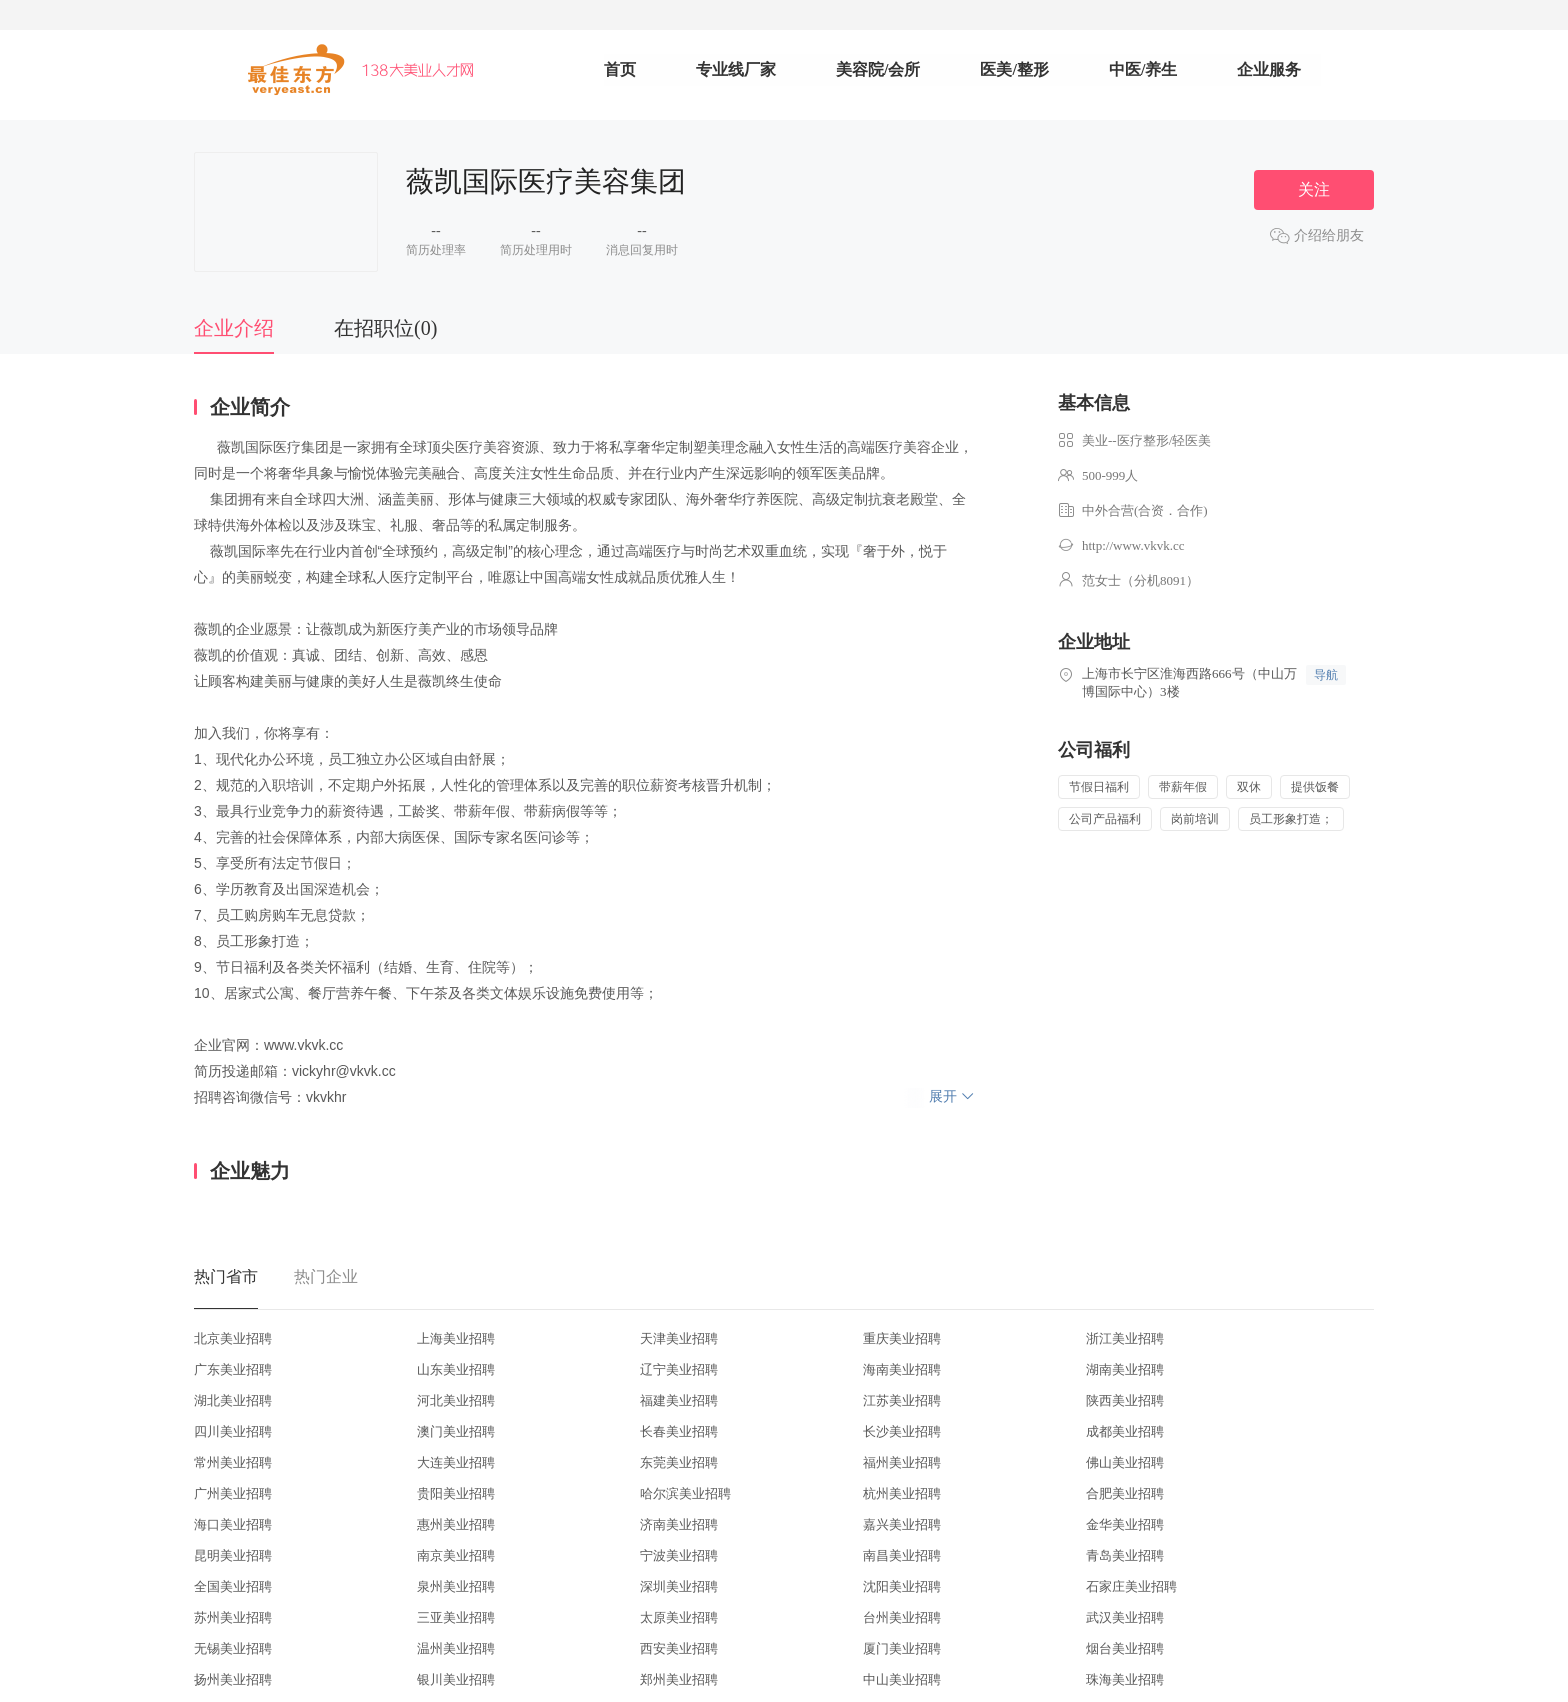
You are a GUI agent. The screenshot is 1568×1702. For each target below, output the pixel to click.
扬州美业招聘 (233, 1679)
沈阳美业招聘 (902, 1586)
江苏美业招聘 (902, 1400)
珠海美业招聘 (1125, 1679)
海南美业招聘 (902, 1369)
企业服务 (1269, 69)
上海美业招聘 (456, 1338)
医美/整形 (1014, 69)
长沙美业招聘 (902, 1431)
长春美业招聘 (679, 1431)
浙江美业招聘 (1125, 1338)
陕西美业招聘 (1125, 1400)
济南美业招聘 (679, 1524)
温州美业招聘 (456, 1648)
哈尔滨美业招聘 (685, 1493)
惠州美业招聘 (456, 1524)
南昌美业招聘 (902, 1555)
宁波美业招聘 (679, 1555)
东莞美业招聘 (679, 1462)
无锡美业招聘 (233, 1648)
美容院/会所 (878, 69)
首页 (620, 69)
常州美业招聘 (233, 1462)
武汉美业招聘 (1125, 1617)
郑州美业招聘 (679, 1679)
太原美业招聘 (679, 1617)
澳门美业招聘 (456, 1431)
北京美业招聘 (233, 1338)
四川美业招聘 (233, 1431)
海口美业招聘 (233, 1524)
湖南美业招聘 (1125, 1369)
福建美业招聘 (679, 1400)
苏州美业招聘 (233, 1617)
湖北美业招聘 (233, 1400)
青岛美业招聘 (1125, 1555)
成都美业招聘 (1125, 1431)
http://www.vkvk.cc (1133, 545)
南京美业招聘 (456, 1555)
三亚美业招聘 (456, 1617)
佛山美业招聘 (1125, 1462)
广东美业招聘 (233, 1369)
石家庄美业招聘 (1131, 1586)
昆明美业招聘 (233, 1555)
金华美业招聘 (1125, 1524)
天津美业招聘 (679, 1338)
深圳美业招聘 (679, 1586)
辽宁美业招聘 (679, 1369)
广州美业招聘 (233, 1493)
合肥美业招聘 (1125, 1493)
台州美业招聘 (902, 1617)
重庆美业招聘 (902, 1338)
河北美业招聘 (456, 1400)
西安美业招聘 (679, 1648)
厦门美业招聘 (902, 1648)
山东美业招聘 (456, 1369)
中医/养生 (1143, 69)
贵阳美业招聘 (456, 1493)
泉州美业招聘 (456, 1586)
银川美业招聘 (456, 1679)
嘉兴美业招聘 (902, 1524)
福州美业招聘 (902, 1462)
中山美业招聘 (902, 1679)
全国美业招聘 (233, 1586)
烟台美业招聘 (1125, 1648)
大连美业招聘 (456, 1462)
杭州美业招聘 (902, 1493)
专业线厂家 (736, 69)
